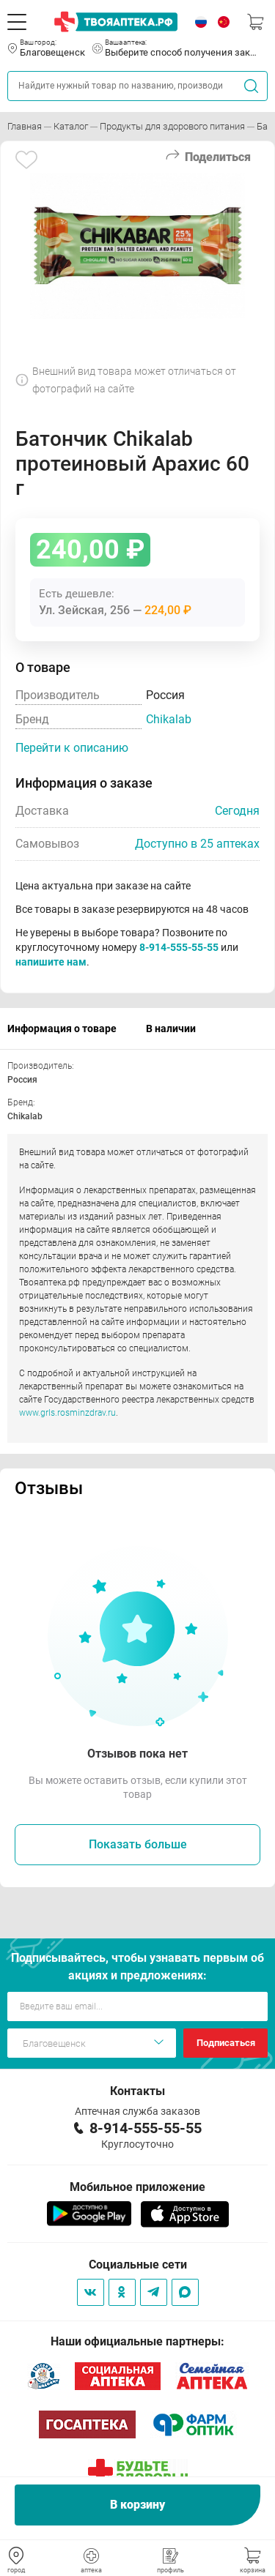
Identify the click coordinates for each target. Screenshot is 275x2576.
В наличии (171, 1028)
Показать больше (138, 1844)
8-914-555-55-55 (179, 947)
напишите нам (51, 962)
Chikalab (168, 719)
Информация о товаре (62, 1028)
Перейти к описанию (71, 748)
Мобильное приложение (137, 2187)
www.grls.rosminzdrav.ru (67, 1413)
